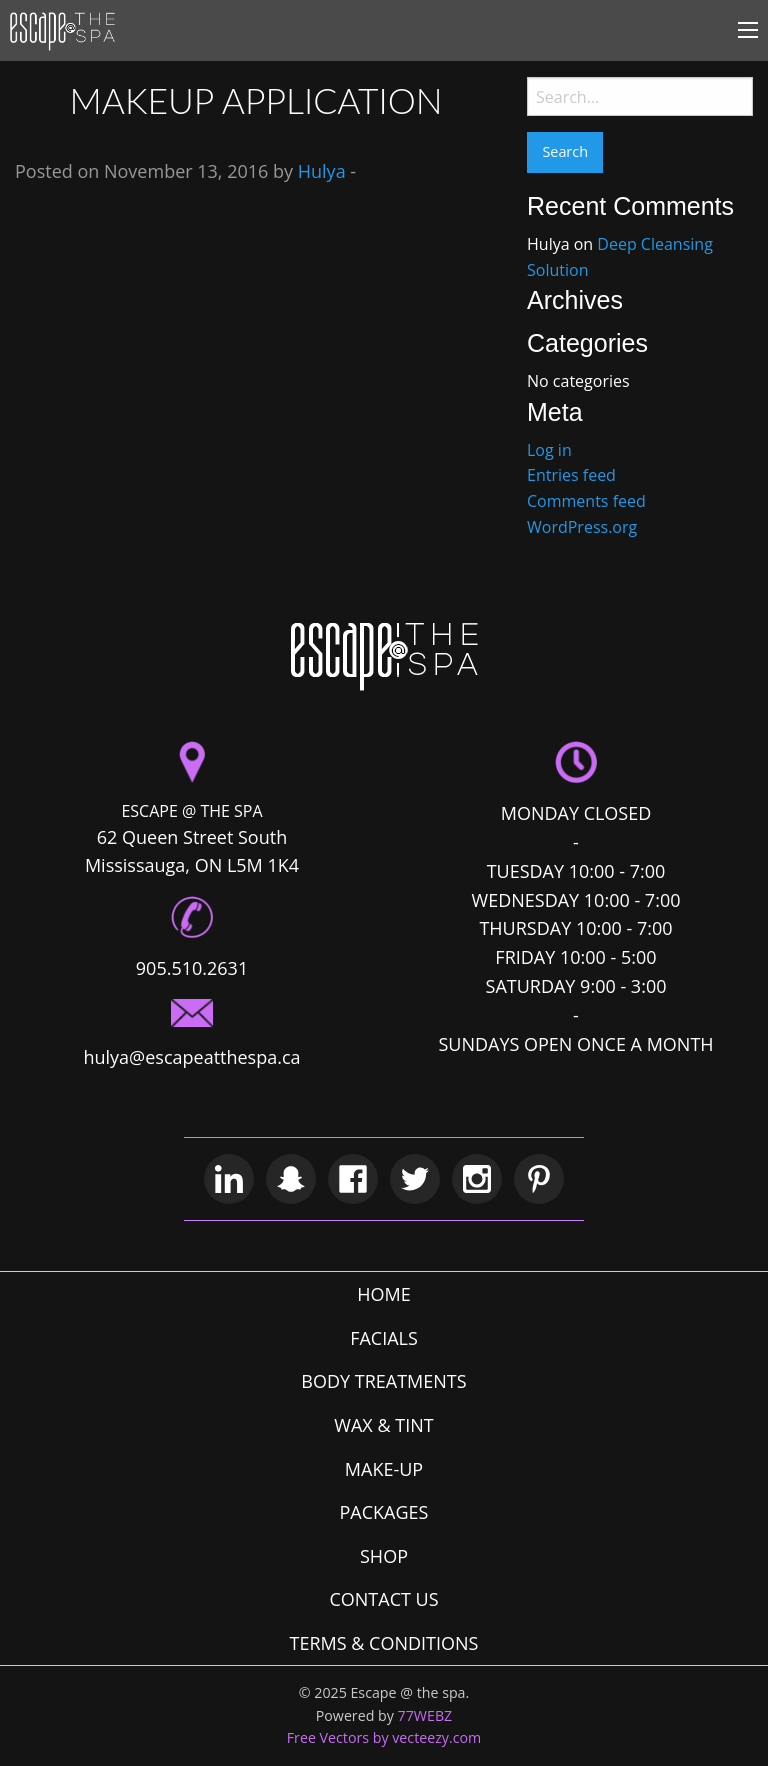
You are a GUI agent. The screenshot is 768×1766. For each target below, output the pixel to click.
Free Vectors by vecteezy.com (384, 1737)
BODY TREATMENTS (383, 1381)
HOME (383, 1294)
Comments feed (586, 501)
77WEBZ (425, 1715)
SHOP (384, 1556)
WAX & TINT (383, 1425)
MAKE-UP (384, 1469)
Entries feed (571, 475)
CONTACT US (383, 1599)
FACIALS (384, 1338)
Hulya (322, 171)
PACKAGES (384, 1512)
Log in (549, 450)
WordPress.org (582, 527)
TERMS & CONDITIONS (384, 1643)
